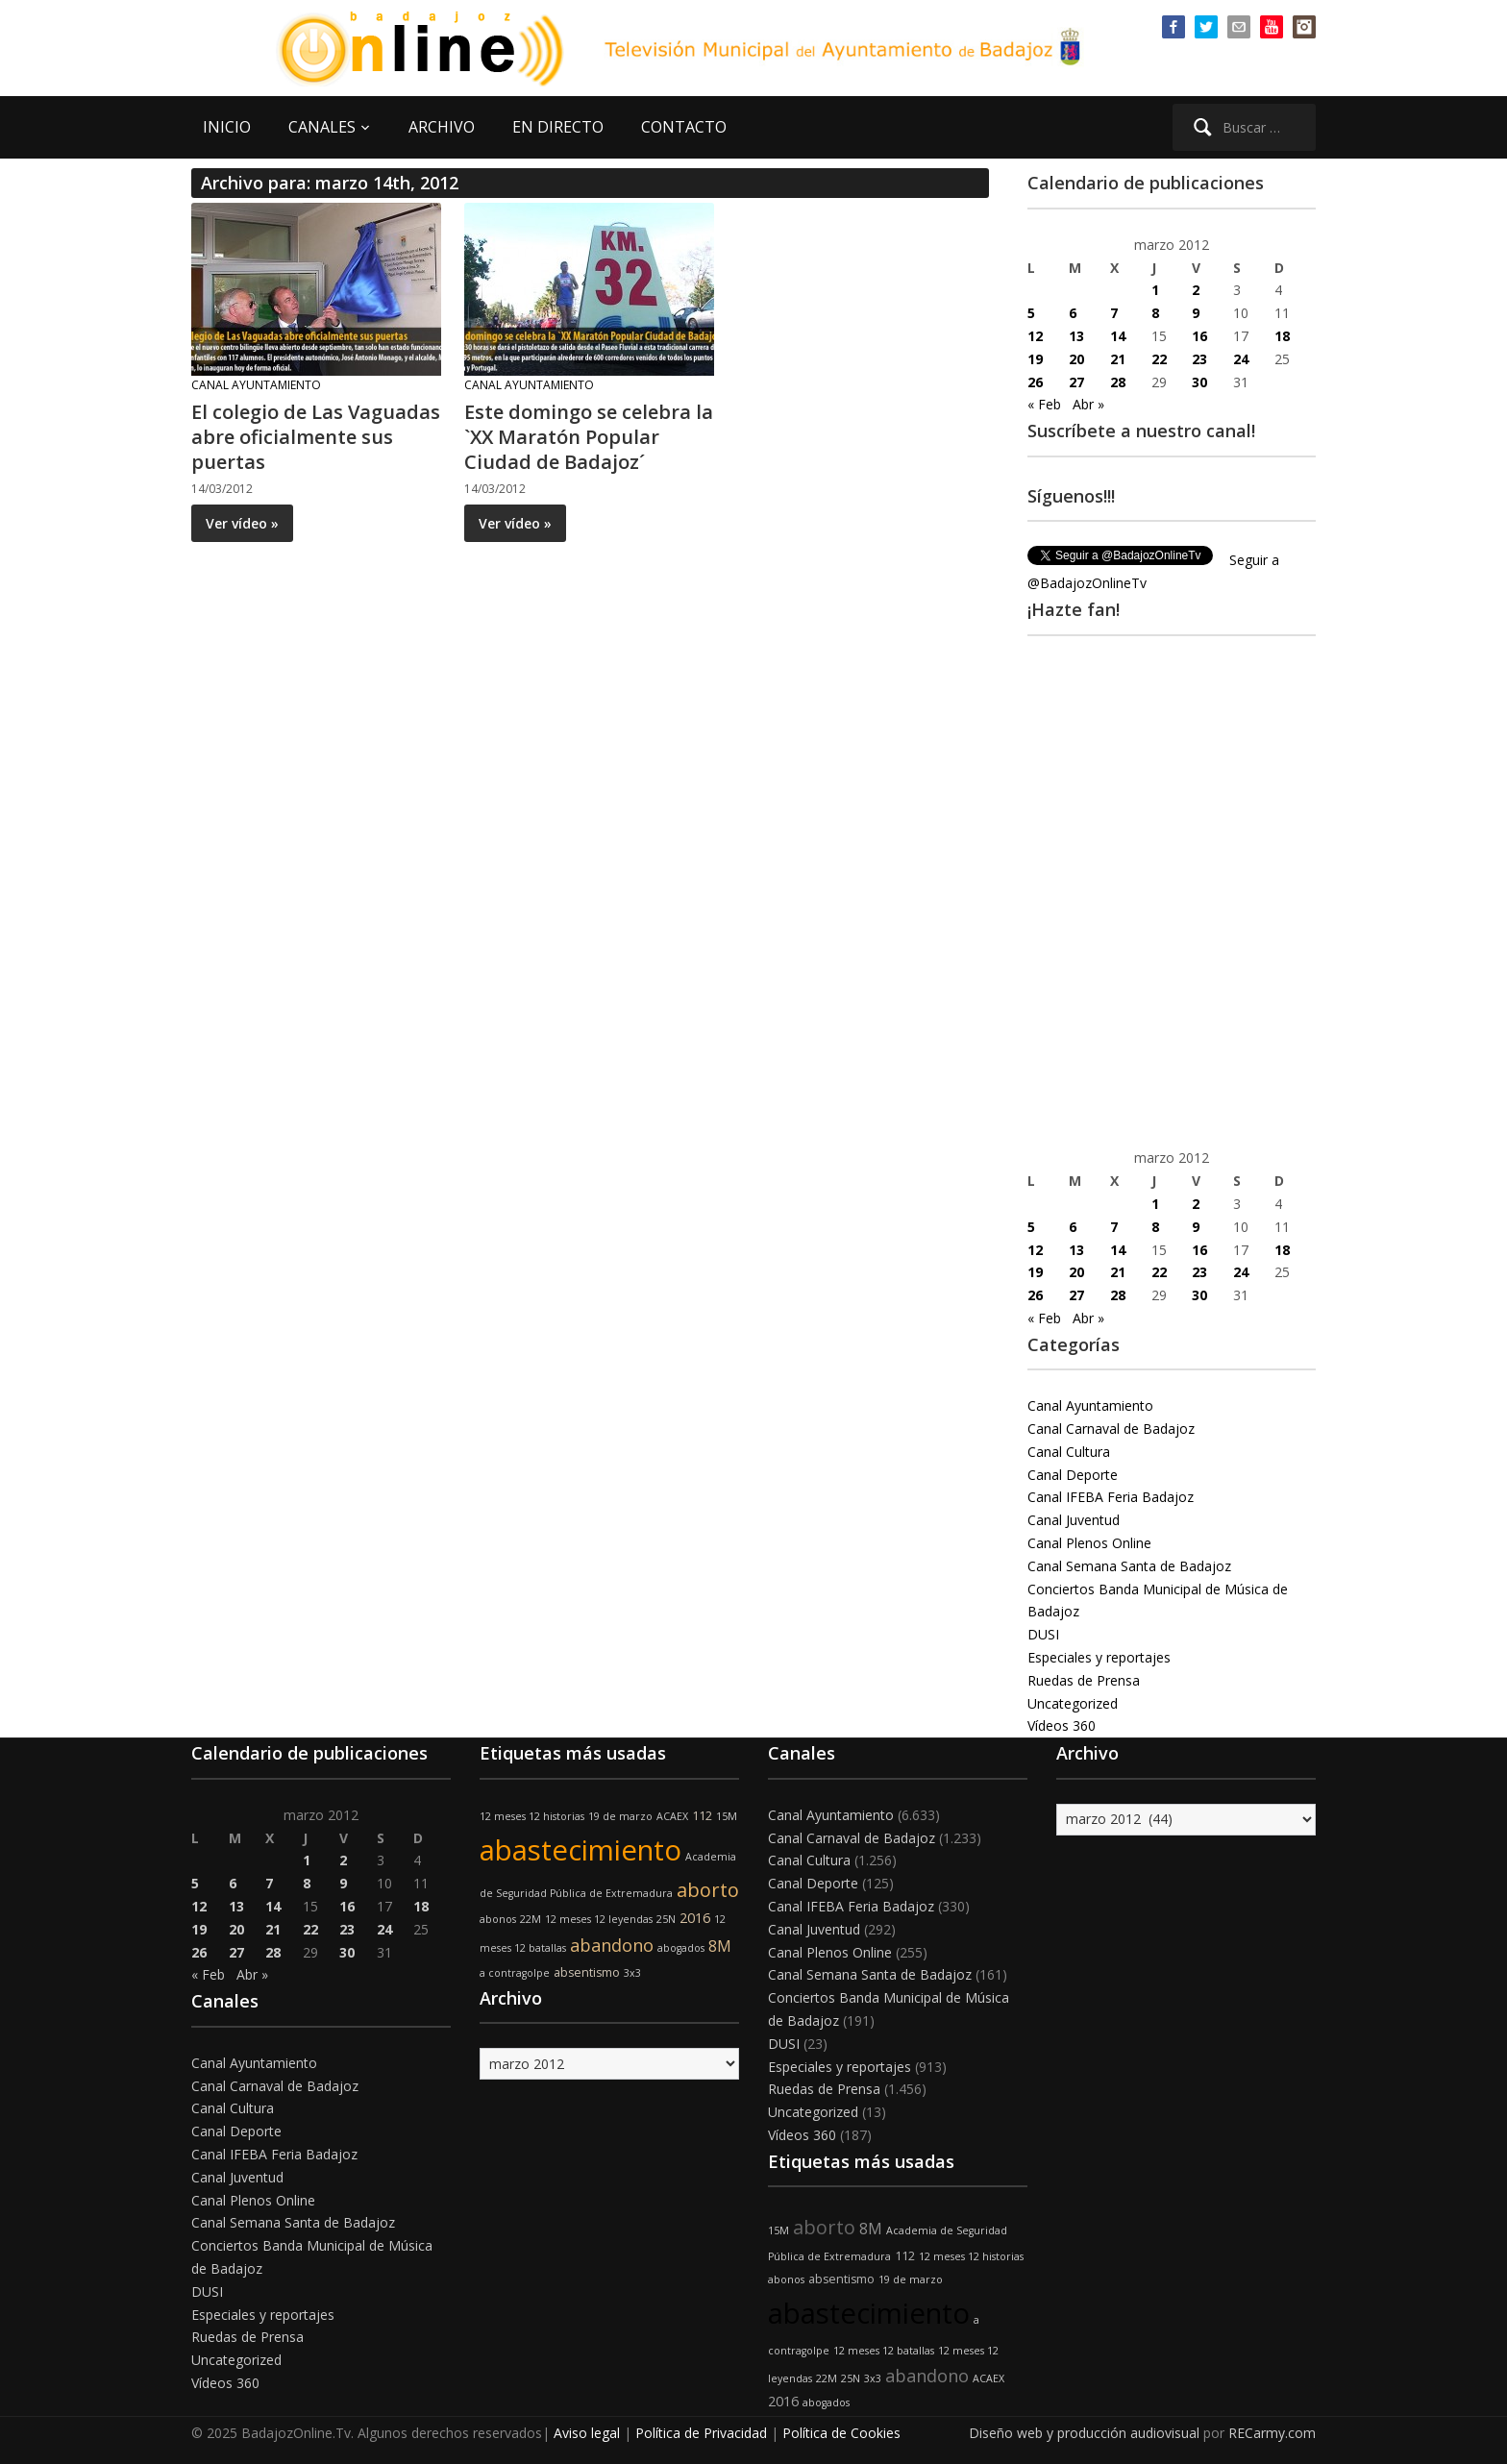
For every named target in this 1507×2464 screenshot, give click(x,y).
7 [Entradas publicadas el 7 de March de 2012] (1114, 313)
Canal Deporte (1072, 1475)
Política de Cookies (841, 2433)
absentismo (587, 1972)
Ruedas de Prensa (1083, 1680)
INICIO (227, 126)
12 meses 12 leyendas (599, 1919)
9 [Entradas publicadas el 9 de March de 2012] (1195, 313)
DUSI (1043, 1634)
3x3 (632, 1973)
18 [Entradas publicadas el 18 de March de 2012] (1282, 336)
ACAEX (672, 1816)
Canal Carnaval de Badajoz (1111, 1428)
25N (666, 1919)
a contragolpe (515, 1973)
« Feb (1044, 404)
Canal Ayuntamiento (256, 385)
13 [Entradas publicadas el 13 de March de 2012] (1076, 336)
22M (530, 1919)
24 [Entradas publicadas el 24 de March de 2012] (1240, 359)
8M (719, 1946)
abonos (498, 1919)
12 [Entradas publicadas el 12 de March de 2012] (1035, 336)
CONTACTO (684, 126)
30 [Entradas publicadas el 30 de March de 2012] (1199, 382)
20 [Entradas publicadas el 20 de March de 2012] (1076, 359)
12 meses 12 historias (532, 1816)
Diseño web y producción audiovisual (1084, 2433)
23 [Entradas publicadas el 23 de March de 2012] (1199, 359)
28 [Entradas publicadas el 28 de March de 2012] (1117, 382)
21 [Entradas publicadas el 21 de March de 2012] (1117, 359)
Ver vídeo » (242, 523)
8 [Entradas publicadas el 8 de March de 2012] (1155, 313)
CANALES (322, 126)
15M (726, 1816)
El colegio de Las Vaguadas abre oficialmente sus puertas (315, 437)
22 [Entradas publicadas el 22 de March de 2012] (1159, 359)
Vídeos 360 (1061, 1725)
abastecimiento (580, 1850)
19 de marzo (620, 1816)
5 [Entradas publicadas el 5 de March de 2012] (1031, 313)
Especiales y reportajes (1099, 1657)
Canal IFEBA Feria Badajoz (1110, 1497)
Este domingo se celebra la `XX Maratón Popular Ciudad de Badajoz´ (588, 437)
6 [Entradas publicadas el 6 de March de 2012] (1072, 313)
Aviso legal (587, 2433)
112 (702, 1816)
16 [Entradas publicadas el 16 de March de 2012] (1199, 336)
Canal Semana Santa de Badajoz (1129, 1566)
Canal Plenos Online (1089, 1543)
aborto (708, 1890)
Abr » (1088, 404)
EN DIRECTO (558, 126)
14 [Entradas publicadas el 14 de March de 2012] (1117, 336)
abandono (612, 1945)
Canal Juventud (1073, 1520)
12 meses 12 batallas (883, 2350)
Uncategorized (1072, 1703)
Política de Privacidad (701, 2433)
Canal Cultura (1068, 1451)
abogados (680, 1948)
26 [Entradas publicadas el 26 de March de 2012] (1035, 382)
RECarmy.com (1272, 2433)
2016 (694, 1918)
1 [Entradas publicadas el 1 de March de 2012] (1155, 290)
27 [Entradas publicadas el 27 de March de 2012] (1076, 382)
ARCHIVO (441, 126)
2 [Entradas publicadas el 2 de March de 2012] (1195, 290)
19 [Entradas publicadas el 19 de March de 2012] (1035, 359)
